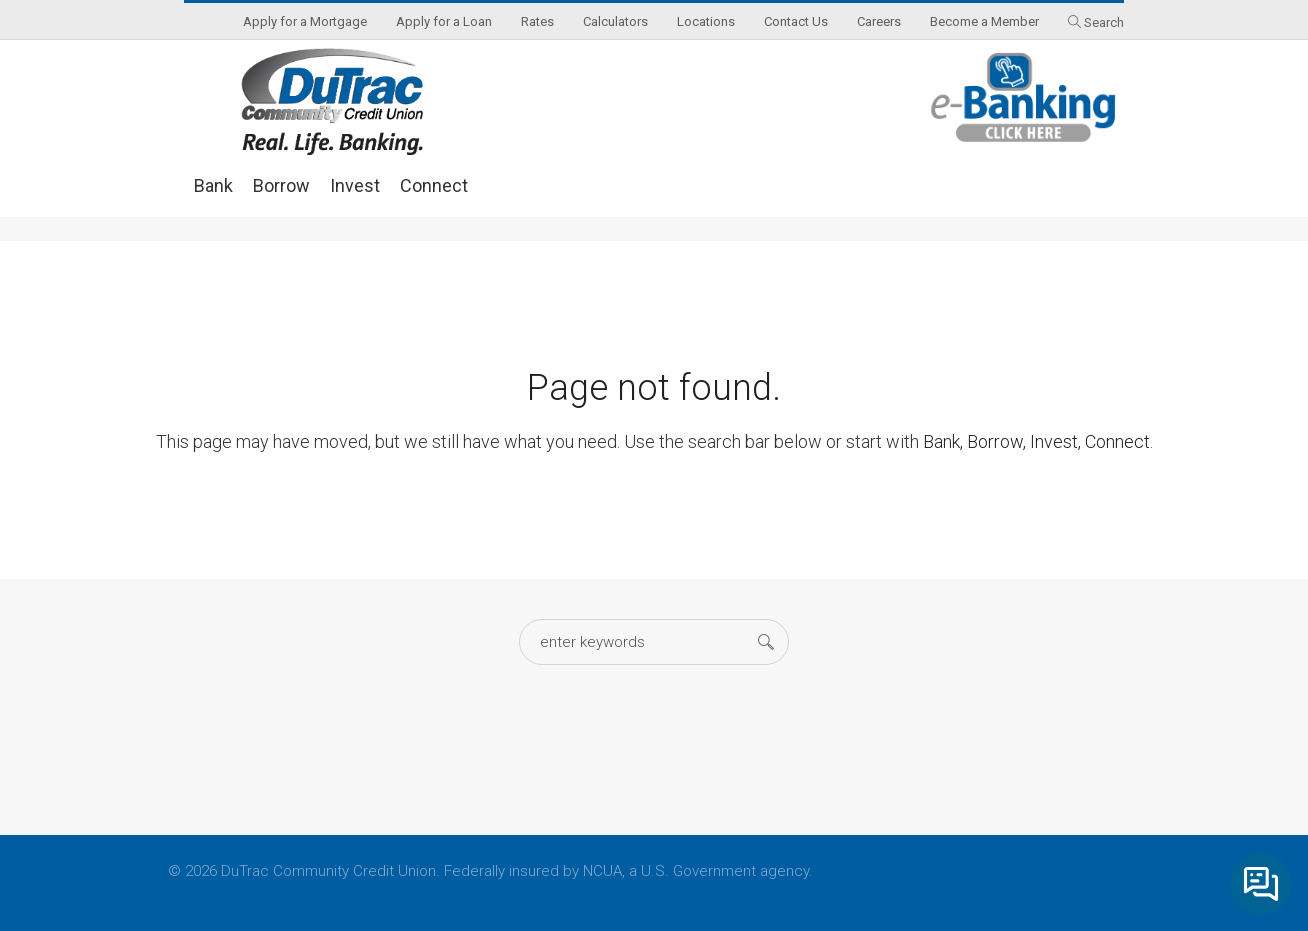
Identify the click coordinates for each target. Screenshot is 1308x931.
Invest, (1055, 441)
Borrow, (996, 441)
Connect (434, 185)
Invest (355, 185)
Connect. (1119, 441)
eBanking (1024, 97)
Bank (213, 185)
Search (1104, 22)
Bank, (943, 441)
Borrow (281, 185)
